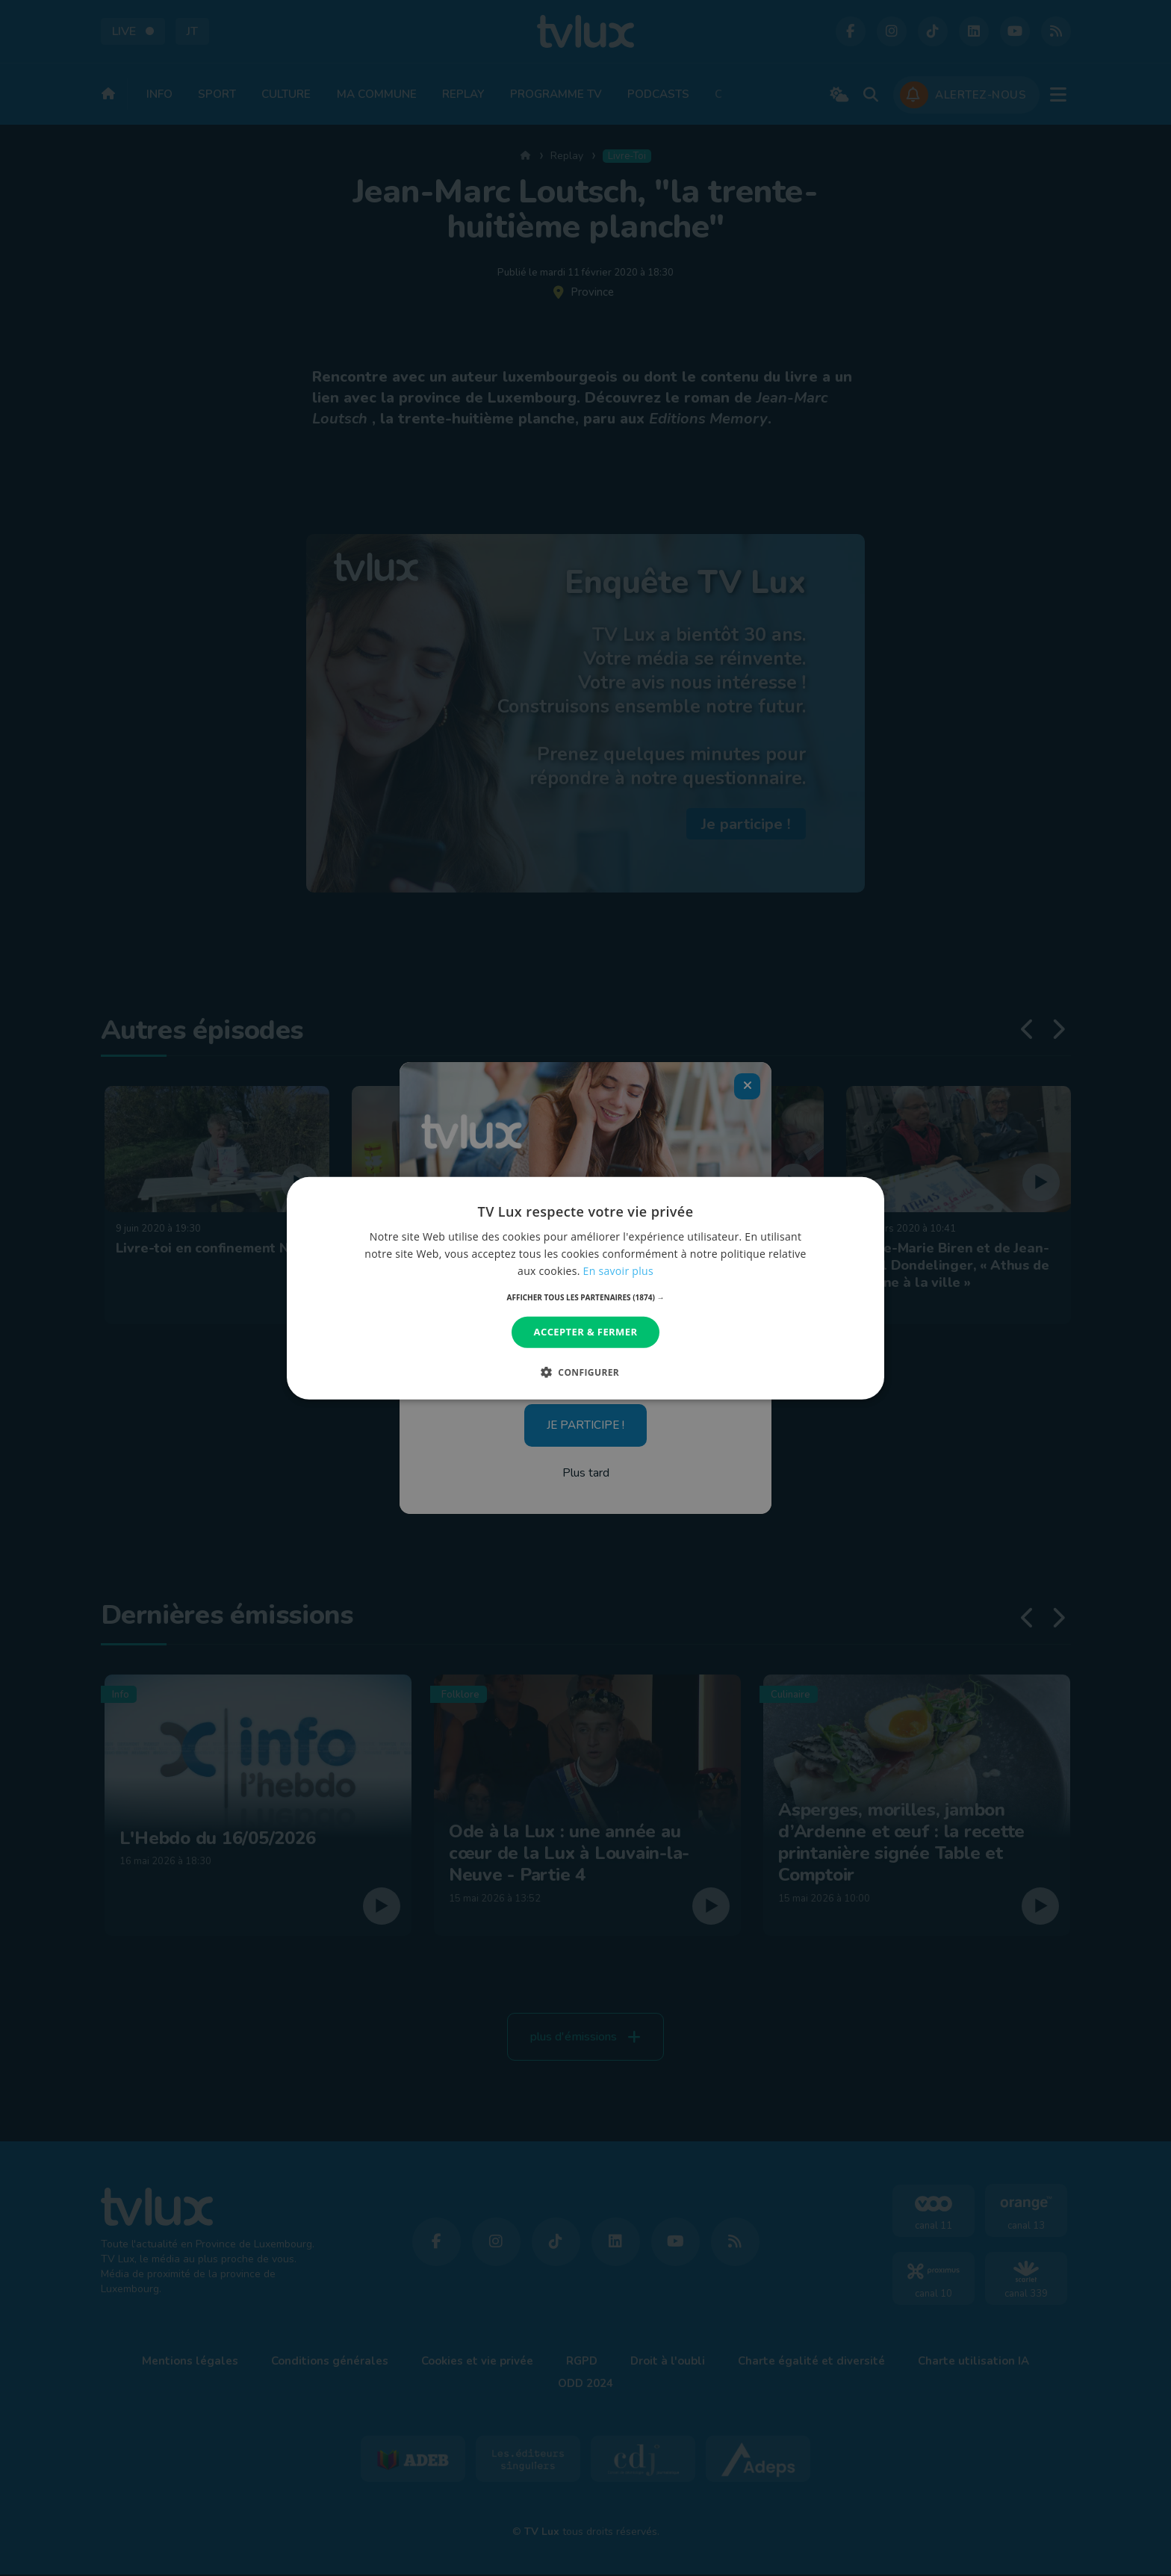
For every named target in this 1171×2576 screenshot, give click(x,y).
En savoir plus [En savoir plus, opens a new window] (618, 1271)
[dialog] (585, 1287)
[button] (586, 1297)
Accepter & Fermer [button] (586, 1331)
